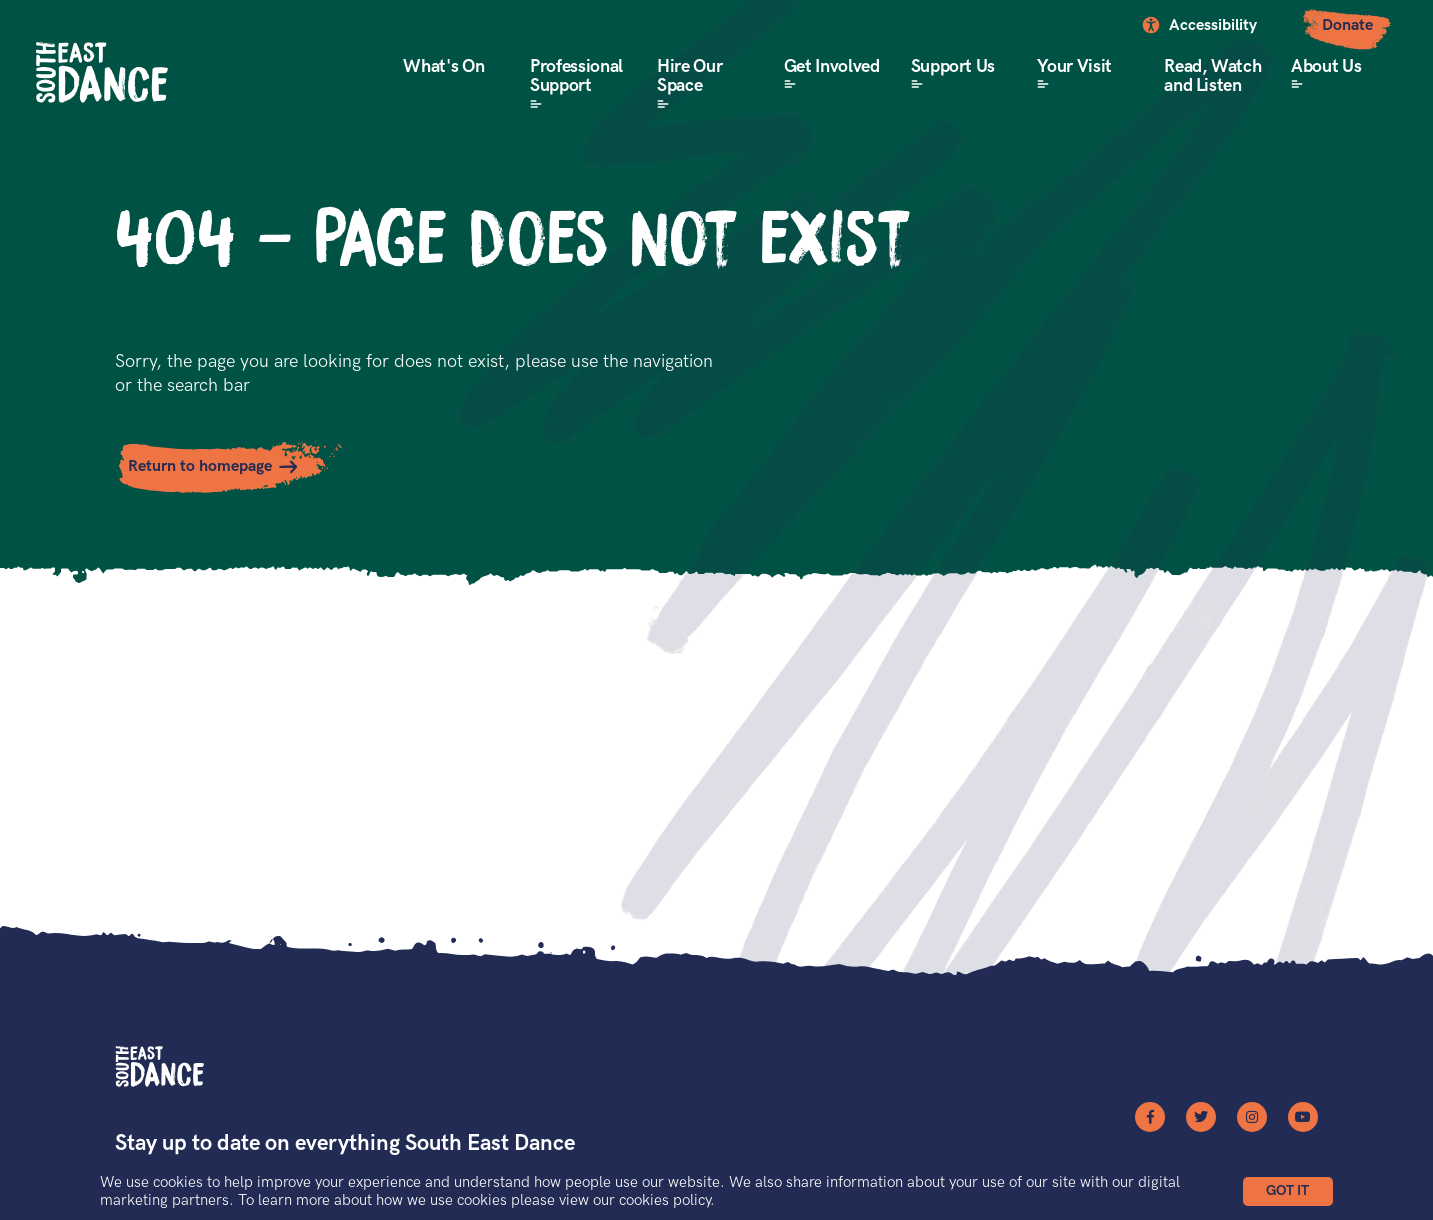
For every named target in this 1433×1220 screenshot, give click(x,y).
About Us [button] (1326, 66)
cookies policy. (667, 1200)
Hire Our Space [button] (689, 76)
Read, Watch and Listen (1212, 76)
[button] (1288, 1191)
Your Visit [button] (1074, 66)
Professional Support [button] (576, 76)
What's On (443, 66)
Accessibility (1213, 25)
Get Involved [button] (832, 66)
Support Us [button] (953, 66)
